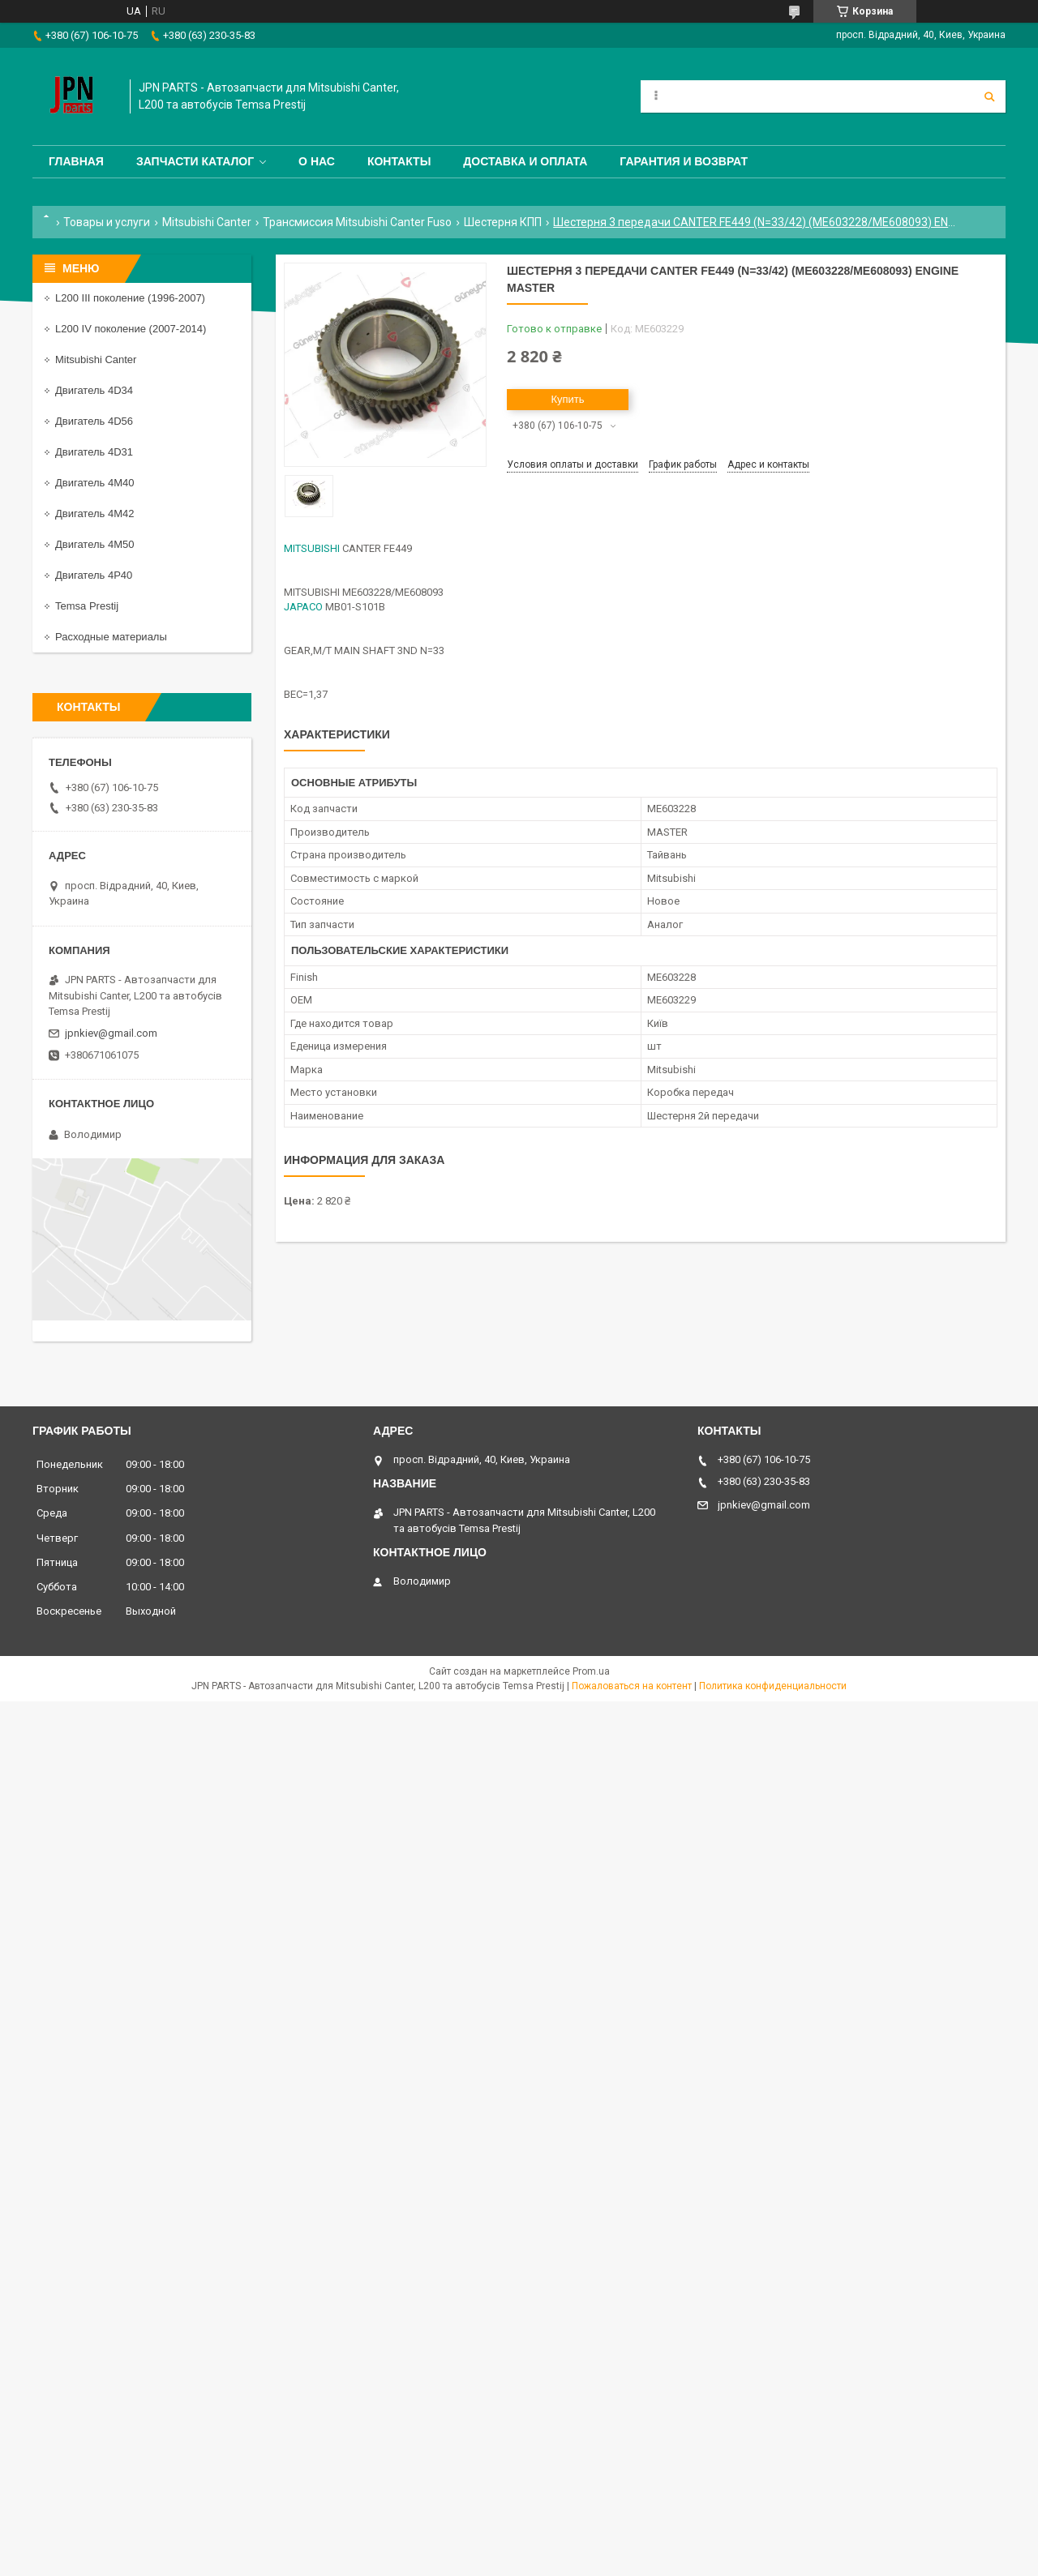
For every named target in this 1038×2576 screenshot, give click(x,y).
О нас (316, 161)
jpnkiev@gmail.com (111, 1033)
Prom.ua (591, 1671)
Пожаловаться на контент (632, 1686)
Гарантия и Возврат (684, 161)
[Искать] (989, 96)
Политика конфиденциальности (773, 1686)
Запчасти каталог (195, 161)
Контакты (399, 161)
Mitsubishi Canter (206, 222)
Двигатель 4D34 (94, 390)
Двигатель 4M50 (94, 544)
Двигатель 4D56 (94, 421)
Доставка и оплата (525, 161)
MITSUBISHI (312, 548)
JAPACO (303, 607)
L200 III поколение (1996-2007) (130, 298)
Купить (567, 399)
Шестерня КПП (503, 222)
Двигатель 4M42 (94, 513)
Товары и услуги (106, 222)
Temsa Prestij (86, 606)
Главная (76, 161)
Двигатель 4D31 (94, 452)
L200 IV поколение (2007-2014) (130, 329)
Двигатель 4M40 (94, 483)
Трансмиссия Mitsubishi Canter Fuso (357, 222)
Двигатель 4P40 (93, 575)
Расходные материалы (111, 637)
